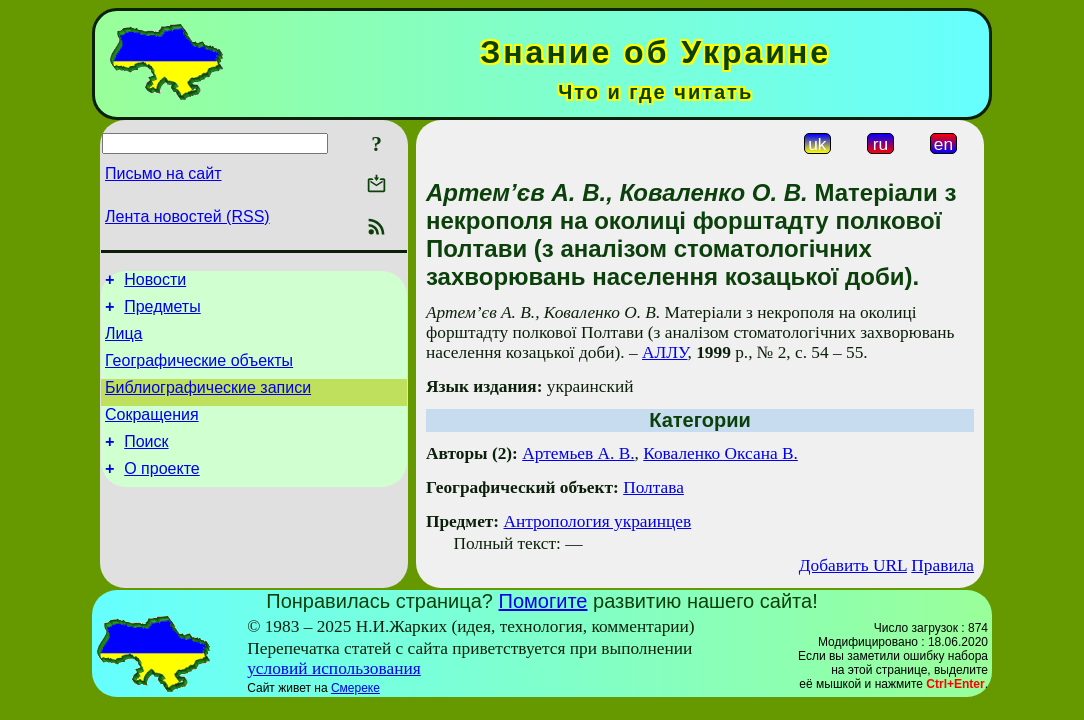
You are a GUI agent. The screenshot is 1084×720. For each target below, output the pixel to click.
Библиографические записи (208, 402)
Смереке (355, 688)
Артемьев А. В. (578, 453)
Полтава (653, 487)
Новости (155, 282)
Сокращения (152, 432)
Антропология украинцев (597, 521)
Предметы (162, 312)
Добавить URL (853, 565)
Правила (942, 565)
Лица (124, 342)
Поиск (146, 462)
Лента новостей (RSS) (187, 216)
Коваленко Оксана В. (720, 453)
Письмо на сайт (163, 173)
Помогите (543, 601)
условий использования (334, 668)
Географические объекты (199, 372)
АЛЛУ (664, 352)
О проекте (161, 492)
